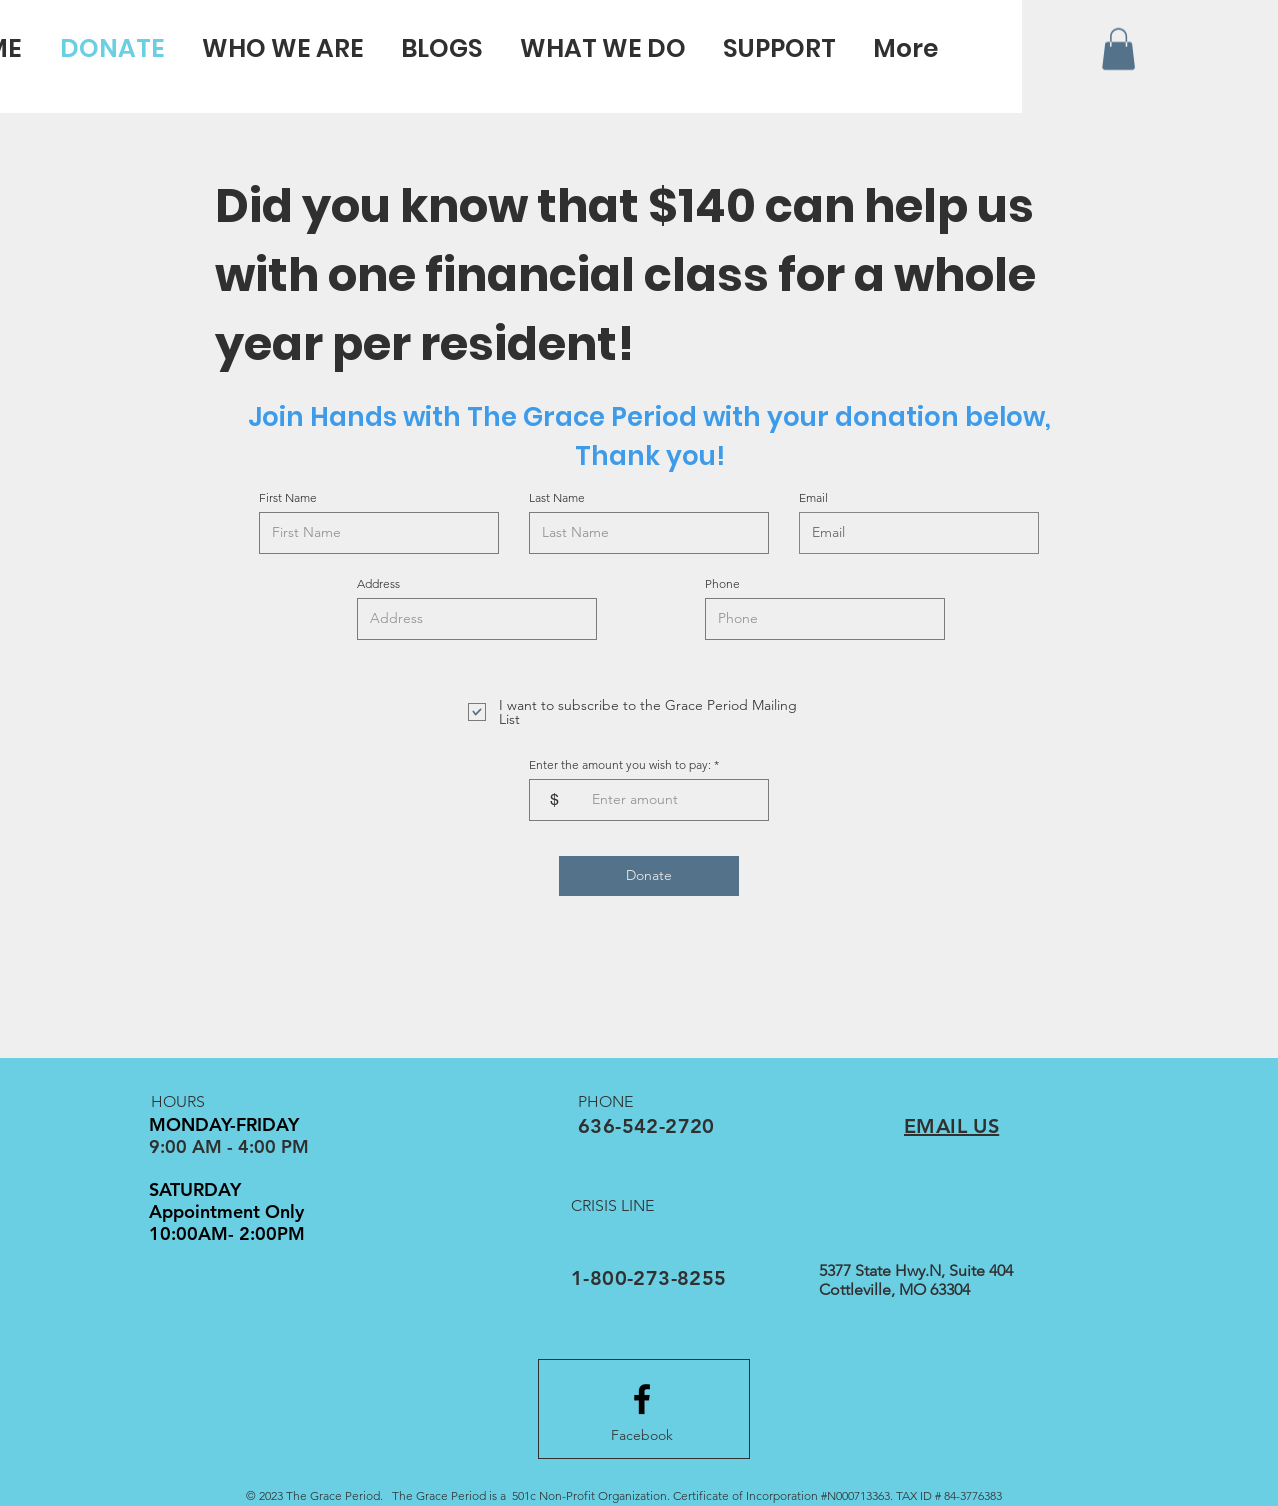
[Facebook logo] (642, 1399)
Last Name (557, 498)
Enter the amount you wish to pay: (620, 765)
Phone (722, 584)
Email (813, 498)
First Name (288, 498)
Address (378, 584)
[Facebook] (642, 1436)
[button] (1118, 49)
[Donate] (649, 876)
